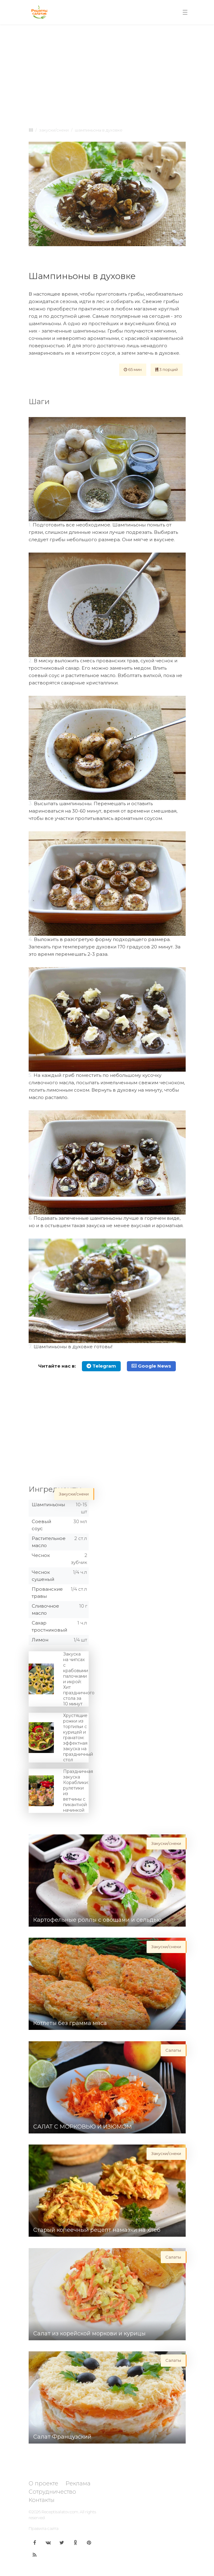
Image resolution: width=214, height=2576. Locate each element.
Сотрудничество (52, 2491)
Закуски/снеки (54, 130)
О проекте (43, 2483)
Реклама (78, 2483)
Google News (151, 1366)
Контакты (42, 2500)
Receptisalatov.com (60, 2511)
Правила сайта (44, 2528)
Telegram (101, 1366)
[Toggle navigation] (185, 12)
